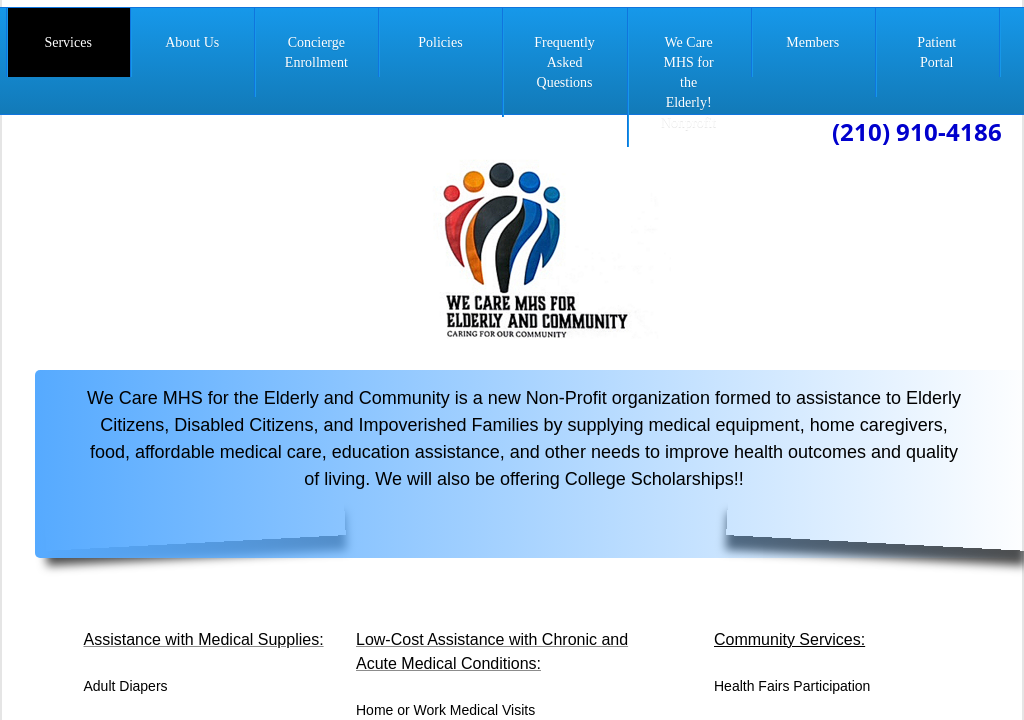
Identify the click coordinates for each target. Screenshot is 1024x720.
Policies (440, 42)
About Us (192, 42)
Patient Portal (936, 52)
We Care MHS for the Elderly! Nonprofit (688, 82)
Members (812, 42)
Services (67, 42)
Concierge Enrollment (316, 52)
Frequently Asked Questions (564, 62)
